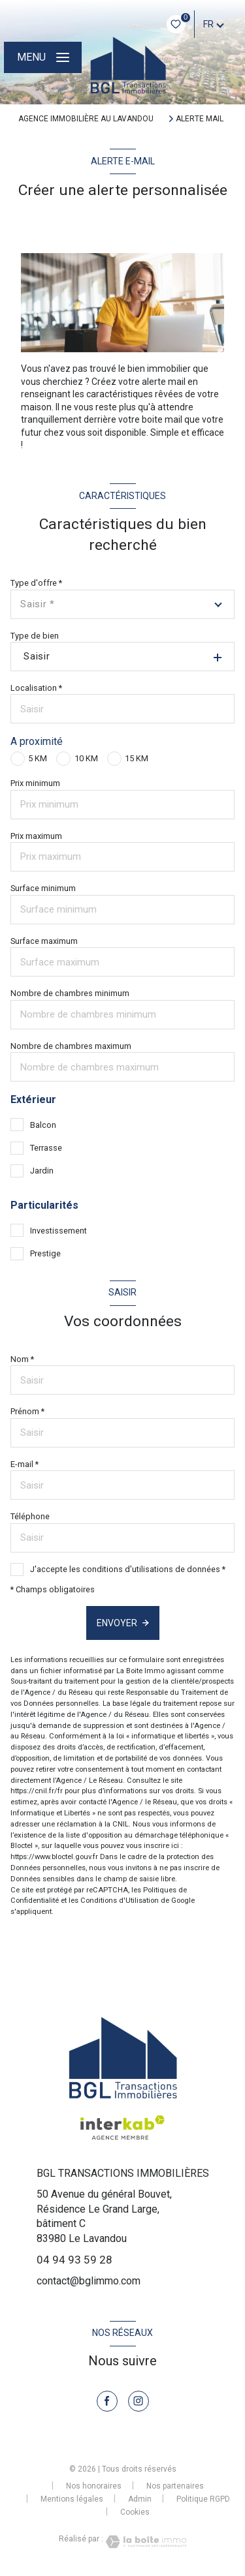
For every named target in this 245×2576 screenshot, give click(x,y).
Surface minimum (43, 888)
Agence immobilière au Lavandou (86, 118)
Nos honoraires (94, 2486)
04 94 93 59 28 (74, 2259)
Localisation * (36, 688)
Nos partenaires (175, 2486)
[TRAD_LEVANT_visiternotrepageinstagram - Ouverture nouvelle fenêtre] (138, 2401)
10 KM (86, 758)
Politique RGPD (203, 2499)
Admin (140, 2499)
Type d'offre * (36, 583)
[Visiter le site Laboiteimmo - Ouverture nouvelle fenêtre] (145, 2542)
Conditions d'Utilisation (119, 1900)
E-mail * (24, 1464)
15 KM (136, 758)
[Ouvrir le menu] (42, 57)
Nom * (22, 1359)
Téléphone (30, 1516)
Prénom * (27, 1411)
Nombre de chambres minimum (69, 993)
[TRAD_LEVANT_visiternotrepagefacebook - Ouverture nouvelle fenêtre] (107, 2401)
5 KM (37, 758)
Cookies (135, 2512)
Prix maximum (36, 836)
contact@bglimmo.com (88, 2281)
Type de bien (34, 636)
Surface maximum (44, 941)
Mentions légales (72, 2499)
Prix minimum (35, 783)
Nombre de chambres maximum (70, 1046)
